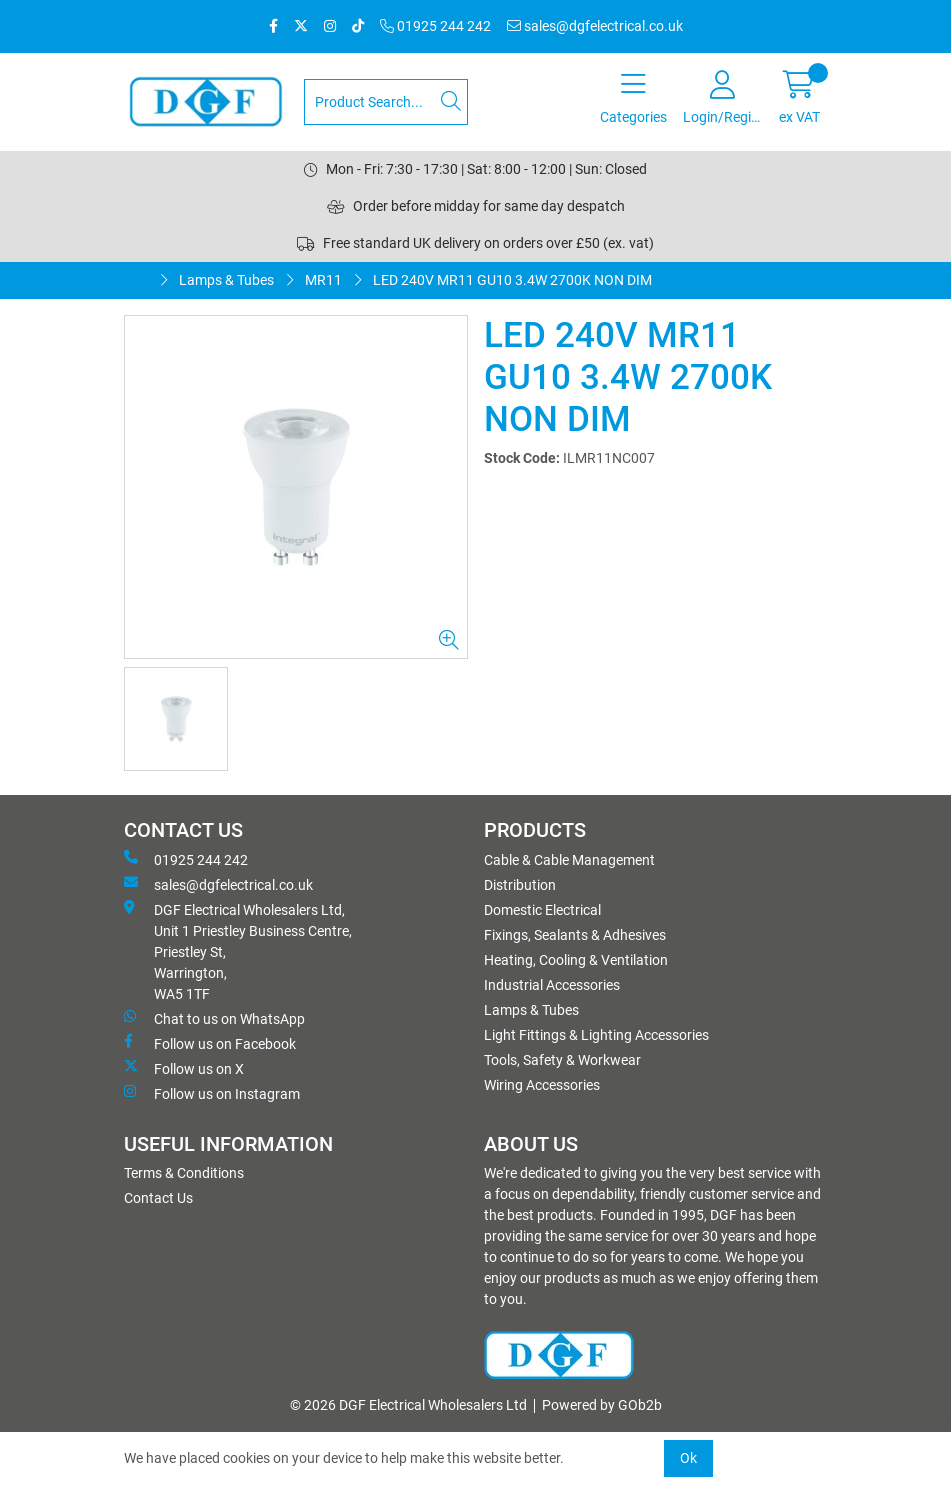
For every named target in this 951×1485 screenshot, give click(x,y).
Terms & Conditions (184, 1173)
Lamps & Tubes (226, 280)
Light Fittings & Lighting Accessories (596, 1035)
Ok (688, 1458)
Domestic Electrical (542, 910)
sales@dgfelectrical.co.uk (595, 26)
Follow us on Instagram (212, 1093)
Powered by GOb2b (602, 1405)
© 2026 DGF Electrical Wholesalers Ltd (408, 1405)
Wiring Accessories (542, 1085)
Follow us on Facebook (210, 1043)
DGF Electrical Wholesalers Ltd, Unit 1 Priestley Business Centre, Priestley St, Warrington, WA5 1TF (238, 951)
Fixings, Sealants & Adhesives (575, 935)
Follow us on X (184, 1068)
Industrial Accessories (552, 985)
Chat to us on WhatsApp (214, 1018)
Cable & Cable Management (569, 860)
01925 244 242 (435, 26)
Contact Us (158, 1198)
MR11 (323, 280)
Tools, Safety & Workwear (562, 1060)
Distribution (520, 885)
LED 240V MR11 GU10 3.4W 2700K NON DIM (512, 280)
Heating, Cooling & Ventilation (576, 960)
